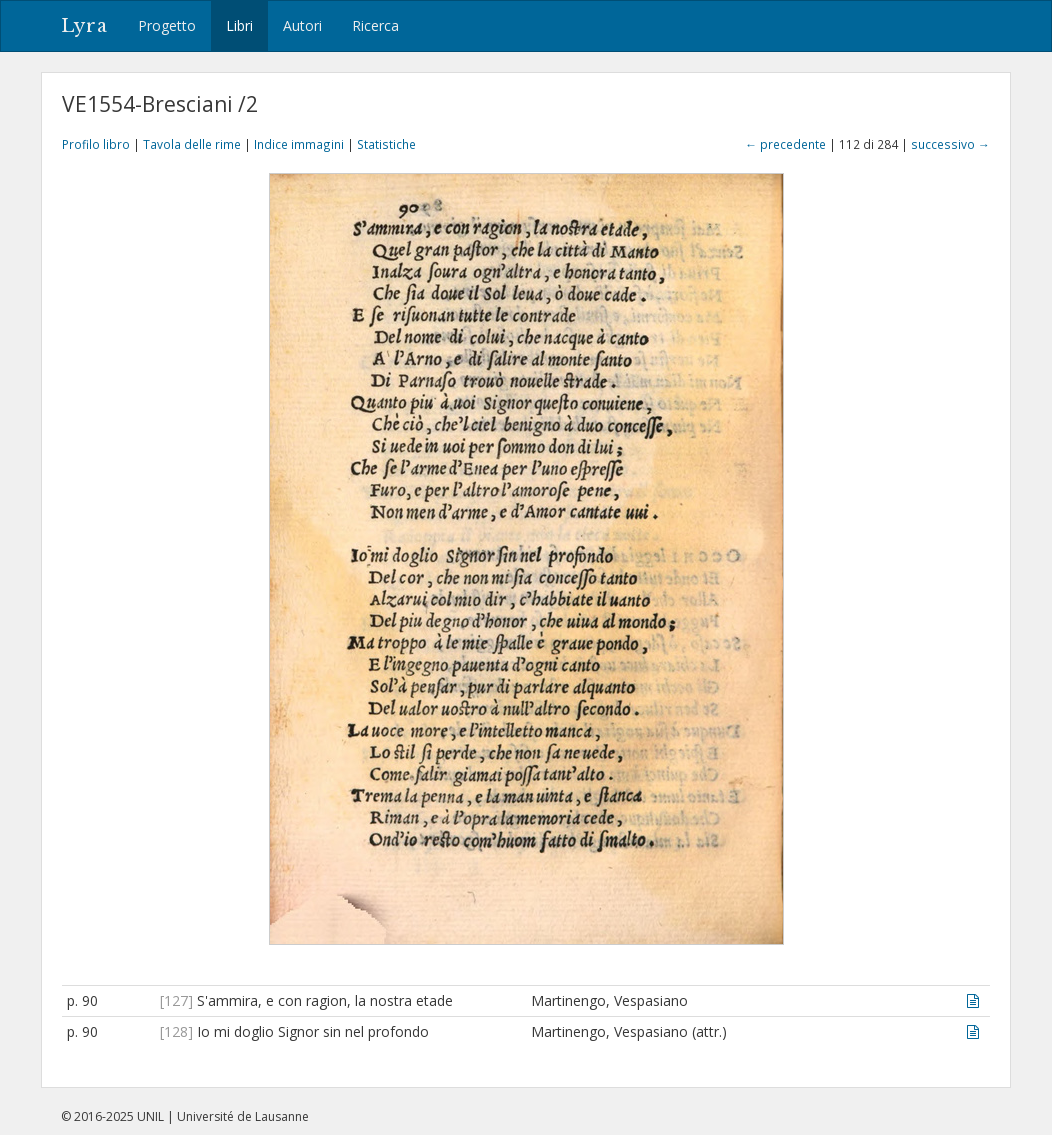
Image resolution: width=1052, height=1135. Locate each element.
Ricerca (375, 25)
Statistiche (386, 144)
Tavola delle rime (192, 144)
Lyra (84, 26)
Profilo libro (96, 144)
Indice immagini (299, 144)
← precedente (785, 144)
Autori (302, 25)
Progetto (167, 25)
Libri (239, 25)
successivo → (950, 144)
